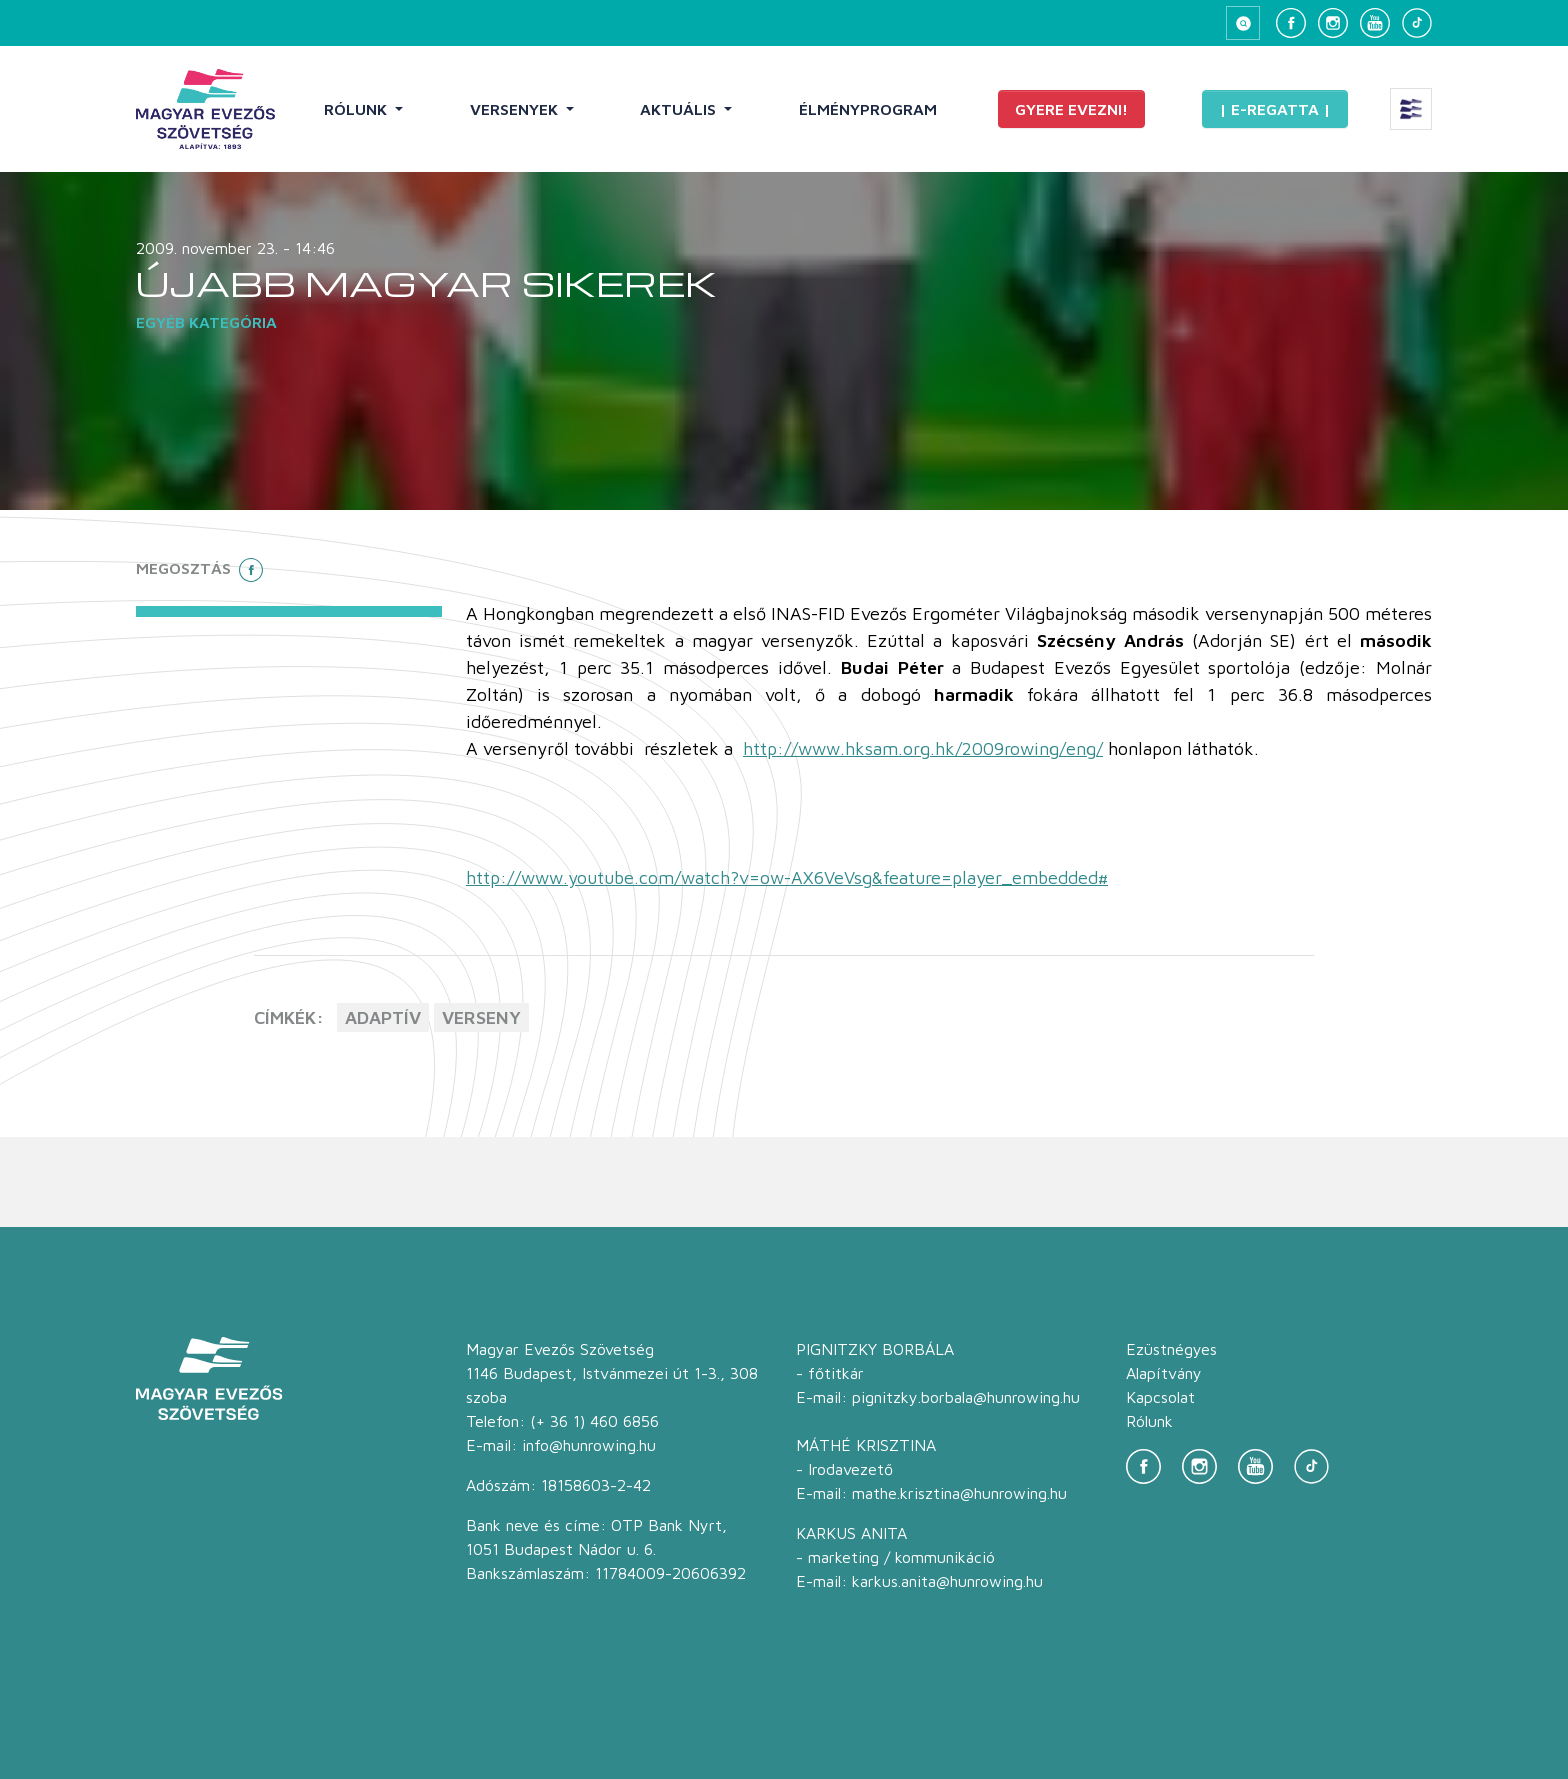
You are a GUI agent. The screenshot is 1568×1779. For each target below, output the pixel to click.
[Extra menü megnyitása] (1411, 109)
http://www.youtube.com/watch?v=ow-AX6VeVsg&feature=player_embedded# (787, 877)
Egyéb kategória (206, 322)
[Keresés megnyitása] (1243, 23)
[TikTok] (1417, 23)
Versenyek (516, 109)
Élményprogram (868, 109)
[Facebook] (1291, 23)
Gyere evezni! (1071, 109)
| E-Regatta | (1275, 109)
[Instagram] (1333, 23)
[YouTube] (1375, 23)
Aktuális (680, 109)
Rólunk (357, 109)
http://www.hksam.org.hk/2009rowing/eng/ (923, 748)
